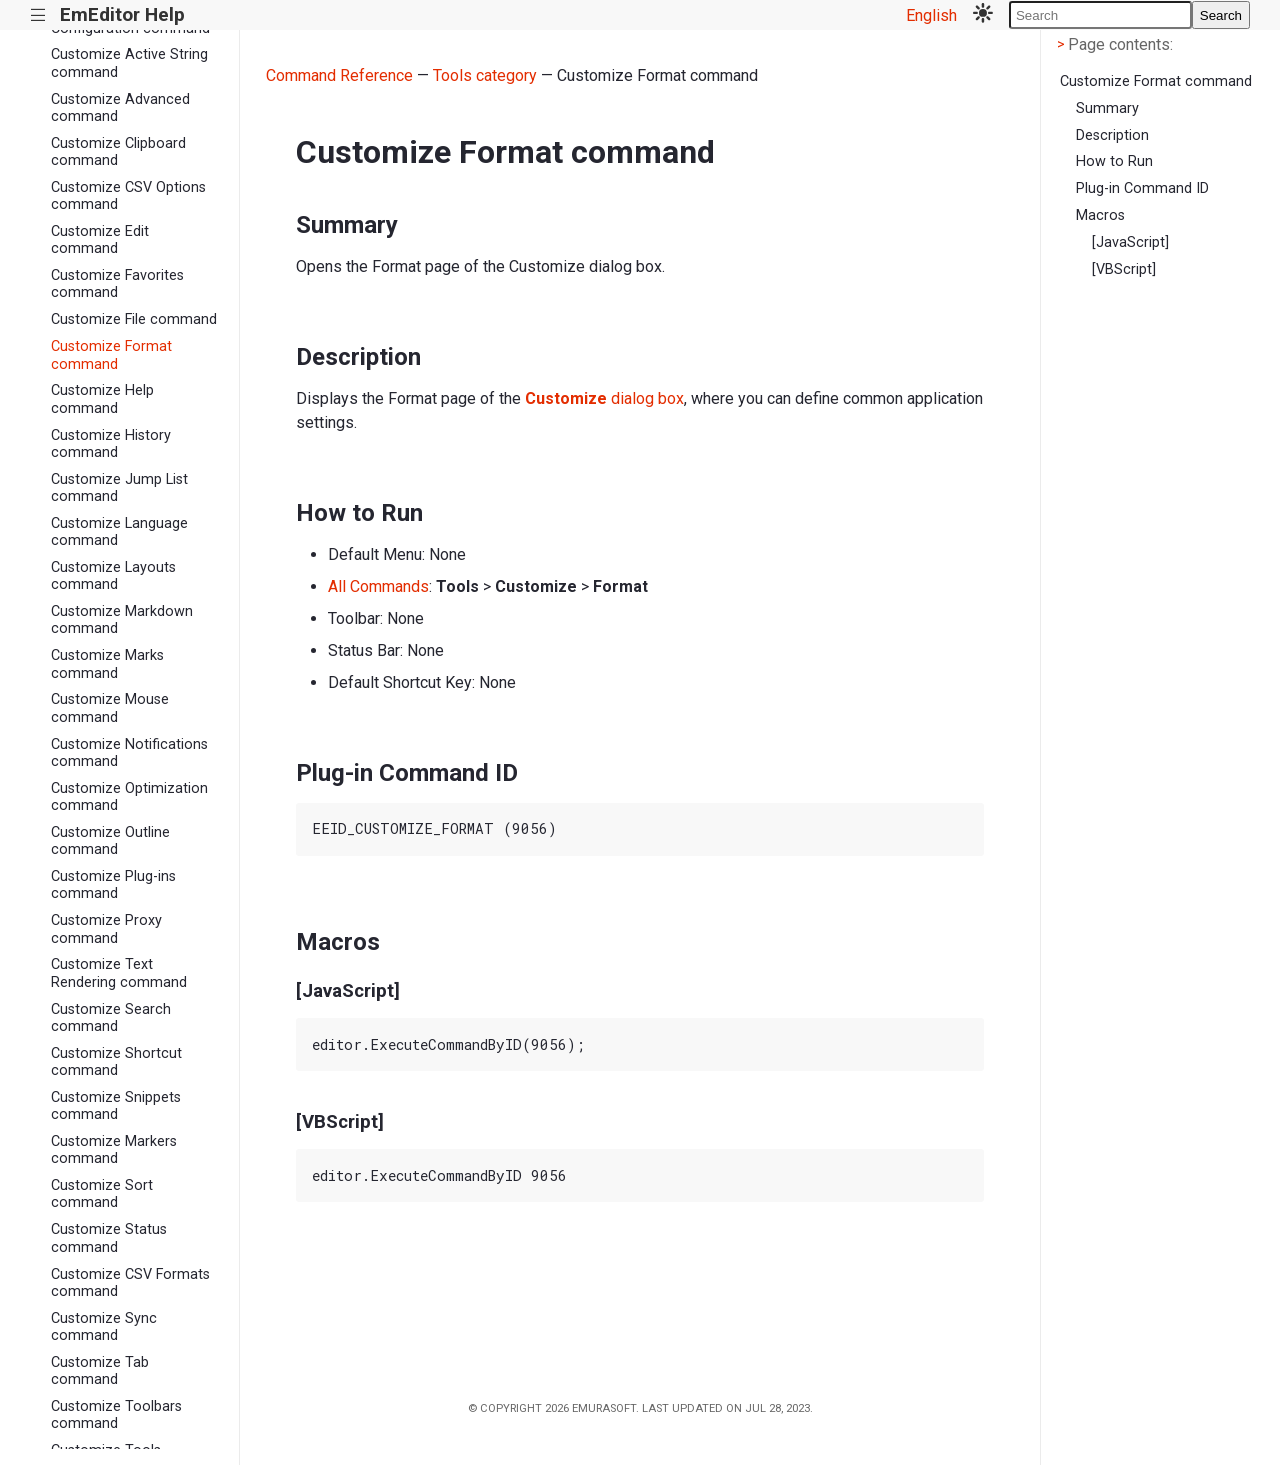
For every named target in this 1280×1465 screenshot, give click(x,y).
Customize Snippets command (116, 1106)
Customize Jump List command (119, 488)
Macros (1100, 215)
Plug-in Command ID (1142, 188)
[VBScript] (1124, 269)
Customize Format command (111, 355)
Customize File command (134, 319)
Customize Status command (109, 1238)
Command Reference (339, 75)
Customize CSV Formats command (130, 1283)
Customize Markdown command (122, 620)
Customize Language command (119, 532)
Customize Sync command (104, 1327)
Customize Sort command (102, 1194)
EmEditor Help (122, 14)
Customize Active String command (129, 63)
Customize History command (111, 444)
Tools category (485, 75)
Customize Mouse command (110, 708)
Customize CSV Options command (128, 196)
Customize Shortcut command (116, 1062)
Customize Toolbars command (116, 1415)
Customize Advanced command (120, 108)
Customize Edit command (100, 240)
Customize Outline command (110, 841)
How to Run (1114, 161)
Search (1221, 15)
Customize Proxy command (106, 929)
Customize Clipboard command (118, 152)
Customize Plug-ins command (113, 885)
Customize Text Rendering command (119, 973)
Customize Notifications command (129, 753)
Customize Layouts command (113, 576)
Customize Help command (102, 399)
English (931, 15)
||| (38, 15)
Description (1112, 135)
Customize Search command (111, 1018)
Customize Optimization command (129, 797)
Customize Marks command (107, 664)
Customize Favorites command (117, 284)
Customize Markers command (114, 1150)
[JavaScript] (1130, 242)
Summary (1107, 108)
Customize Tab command (100, 1371)
